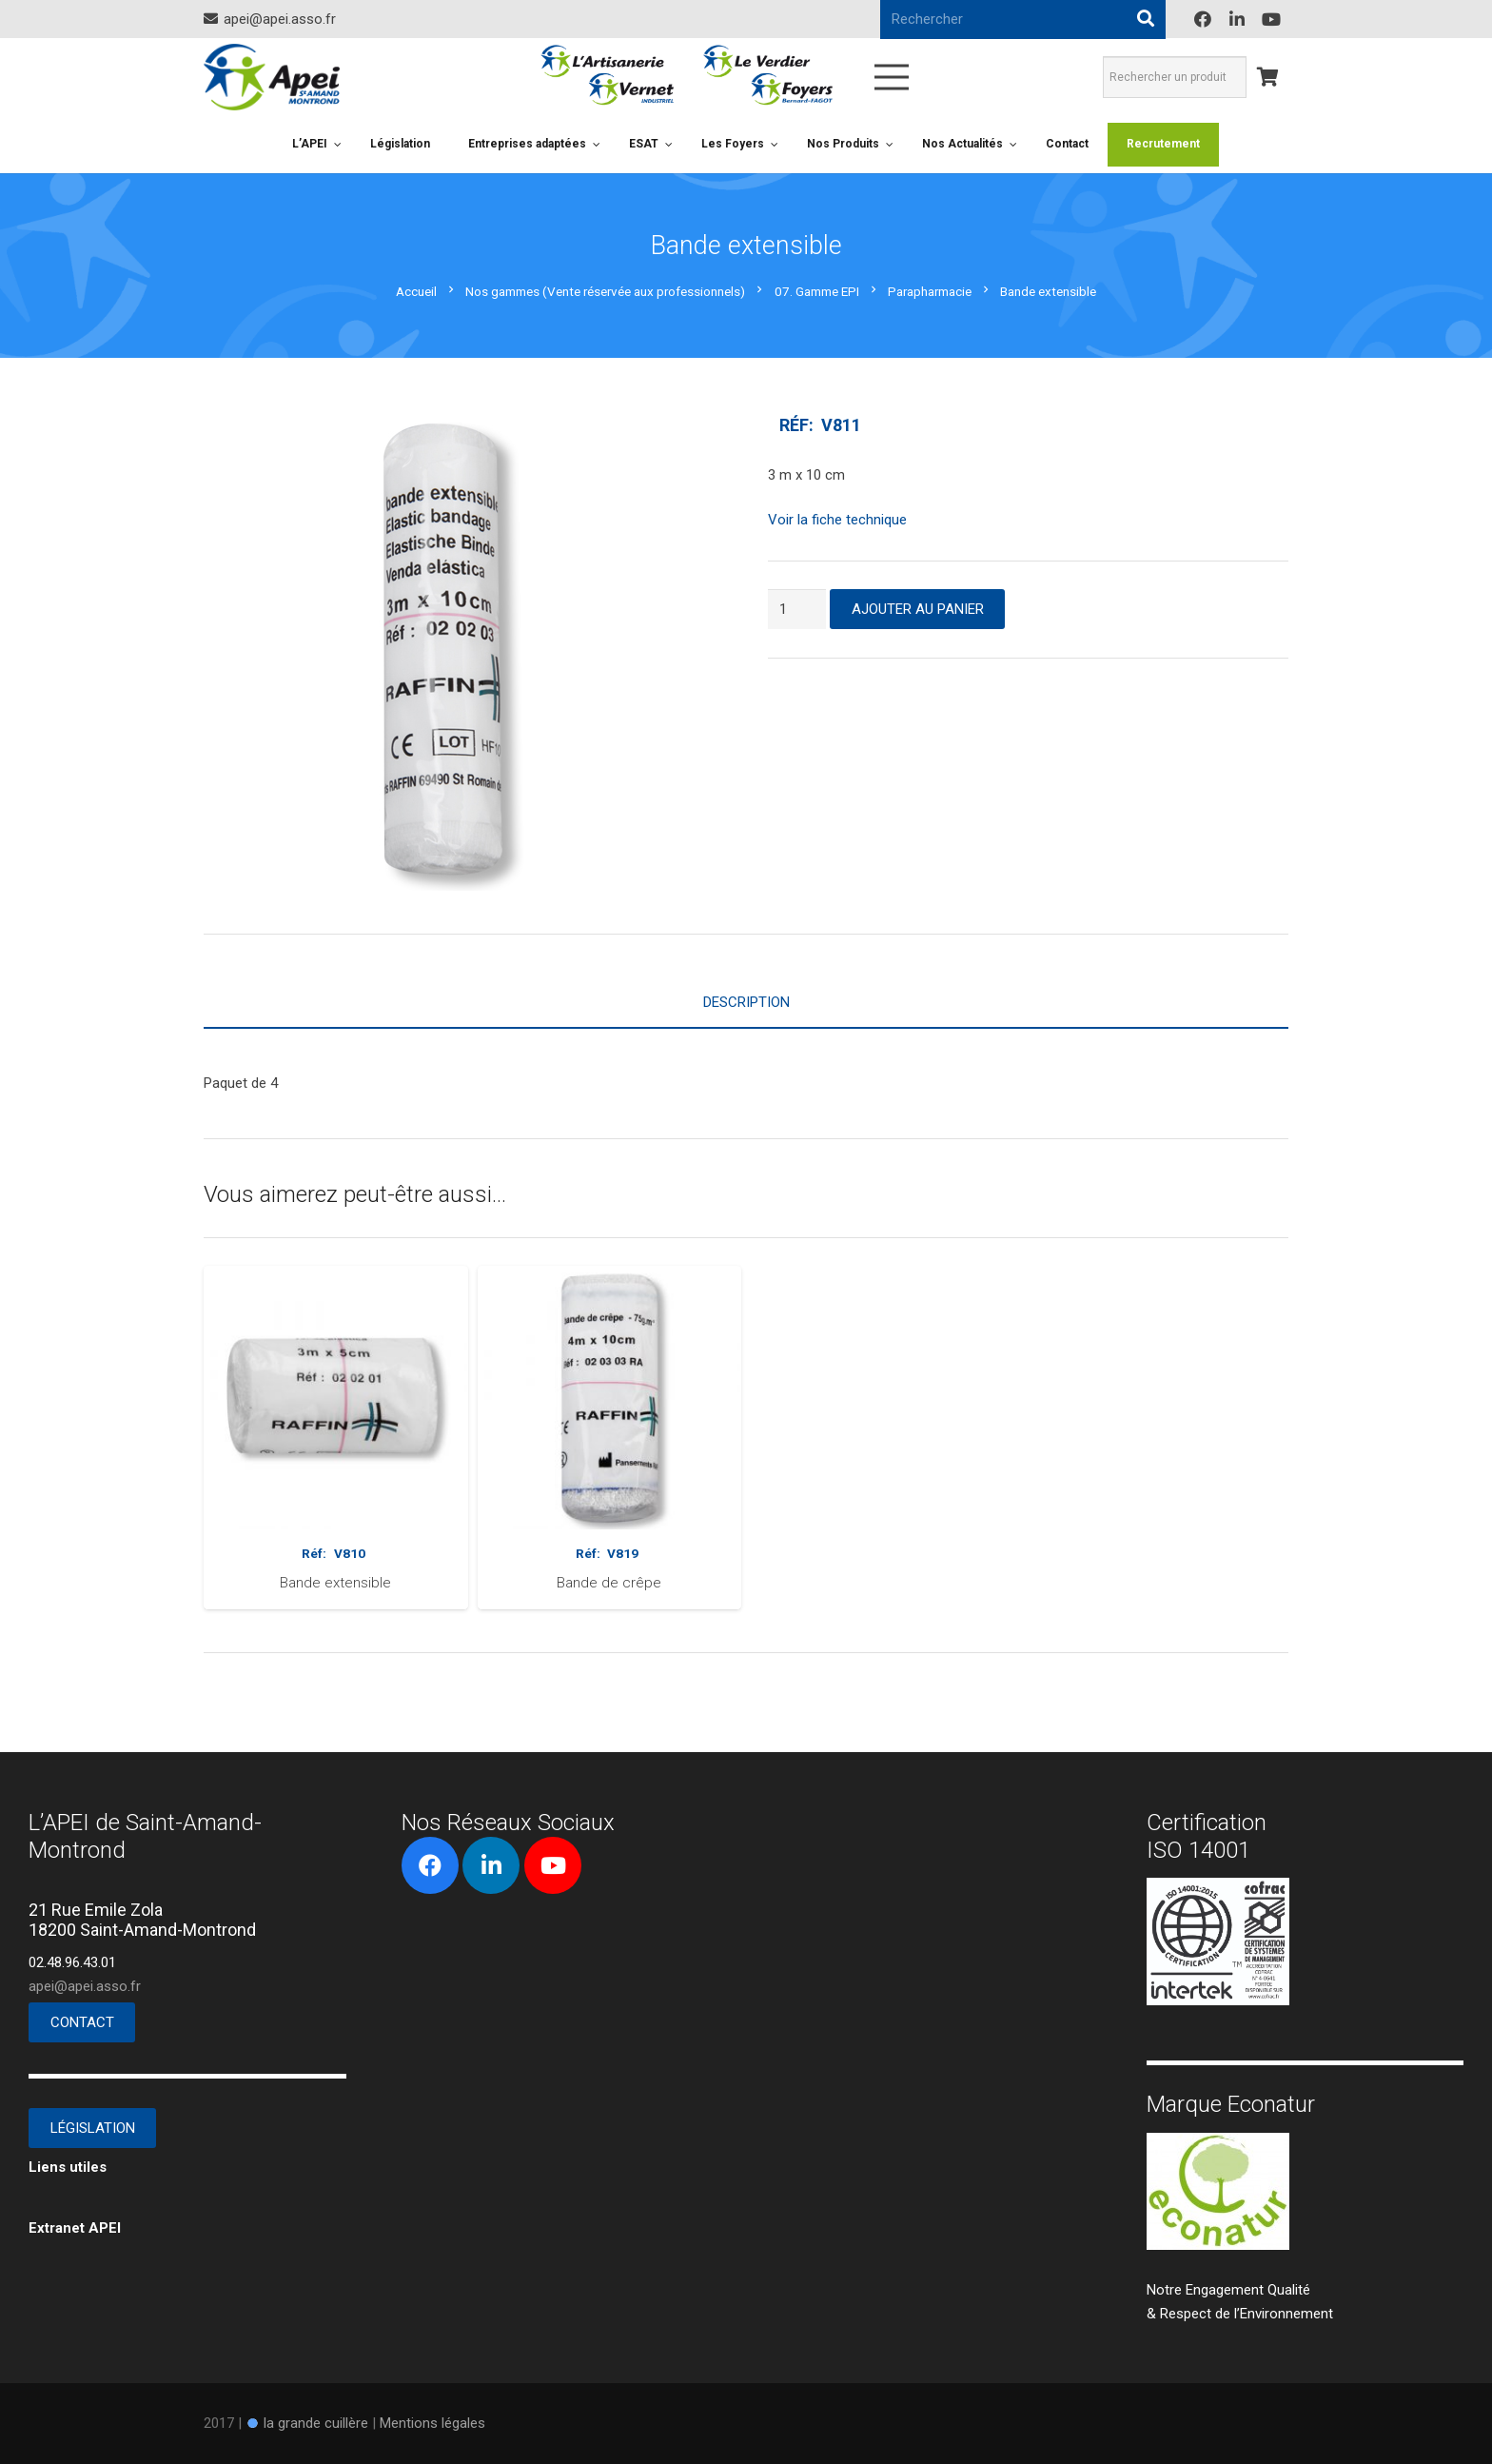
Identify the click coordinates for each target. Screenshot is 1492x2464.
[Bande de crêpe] (610, 1277)
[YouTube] (1271, 19)
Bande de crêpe (609, 1582)
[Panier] (1267, 77)
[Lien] (272, 77)
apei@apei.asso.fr (85, 1986)
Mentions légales (432, 2423)
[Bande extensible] (336, 1277)
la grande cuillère (316, 2423)
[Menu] (891, 77)
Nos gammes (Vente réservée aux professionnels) (605, 291)
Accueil (416, 291)
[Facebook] (1203, 19)
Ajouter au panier (918, 609)
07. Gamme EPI (817, 291)
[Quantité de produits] (797, 609)
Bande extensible (335, 1582)
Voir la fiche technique (837, 519)
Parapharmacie (930, 291)
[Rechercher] (1145, 19)
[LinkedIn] (1237, 19)
